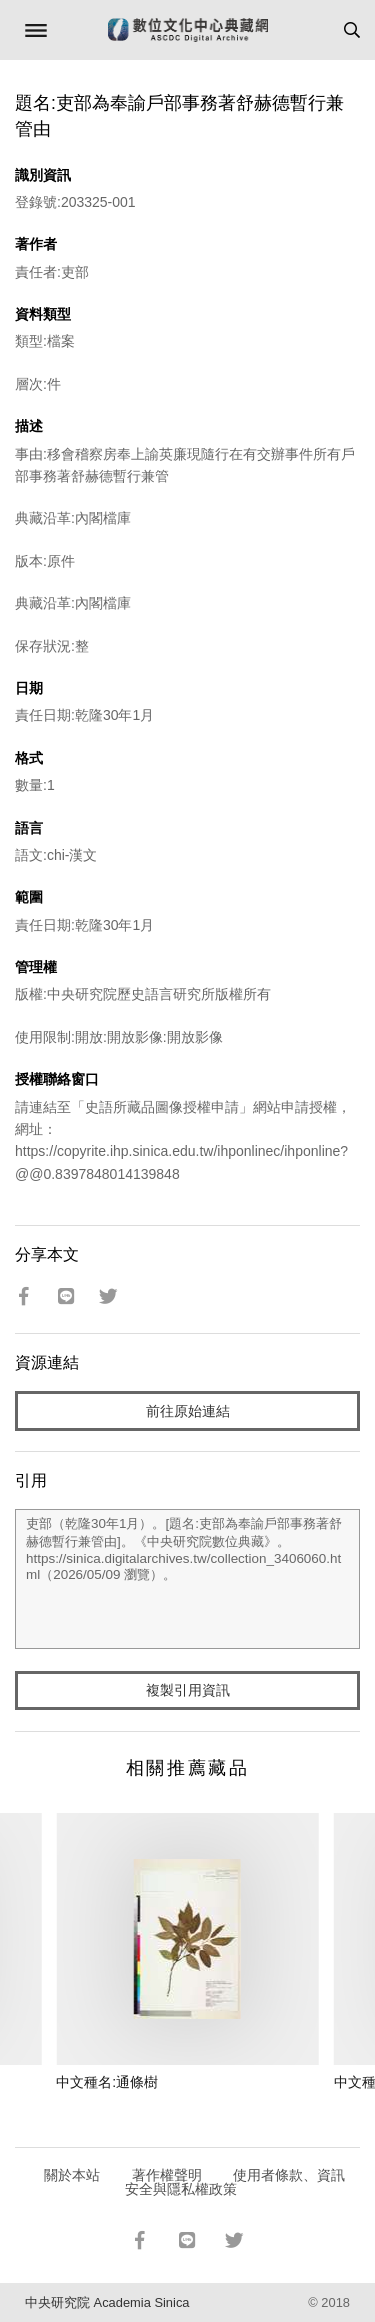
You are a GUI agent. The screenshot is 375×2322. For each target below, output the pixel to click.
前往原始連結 (188, 1411)
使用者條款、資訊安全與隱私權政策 (235, 2182)
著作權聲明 (167, 2175)
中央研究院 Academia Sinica (107, 2302)
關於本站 (72, 2175)
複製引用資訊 (188, 1690)
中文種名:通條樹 (107, 2082)
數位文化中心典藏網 (188, 30)
